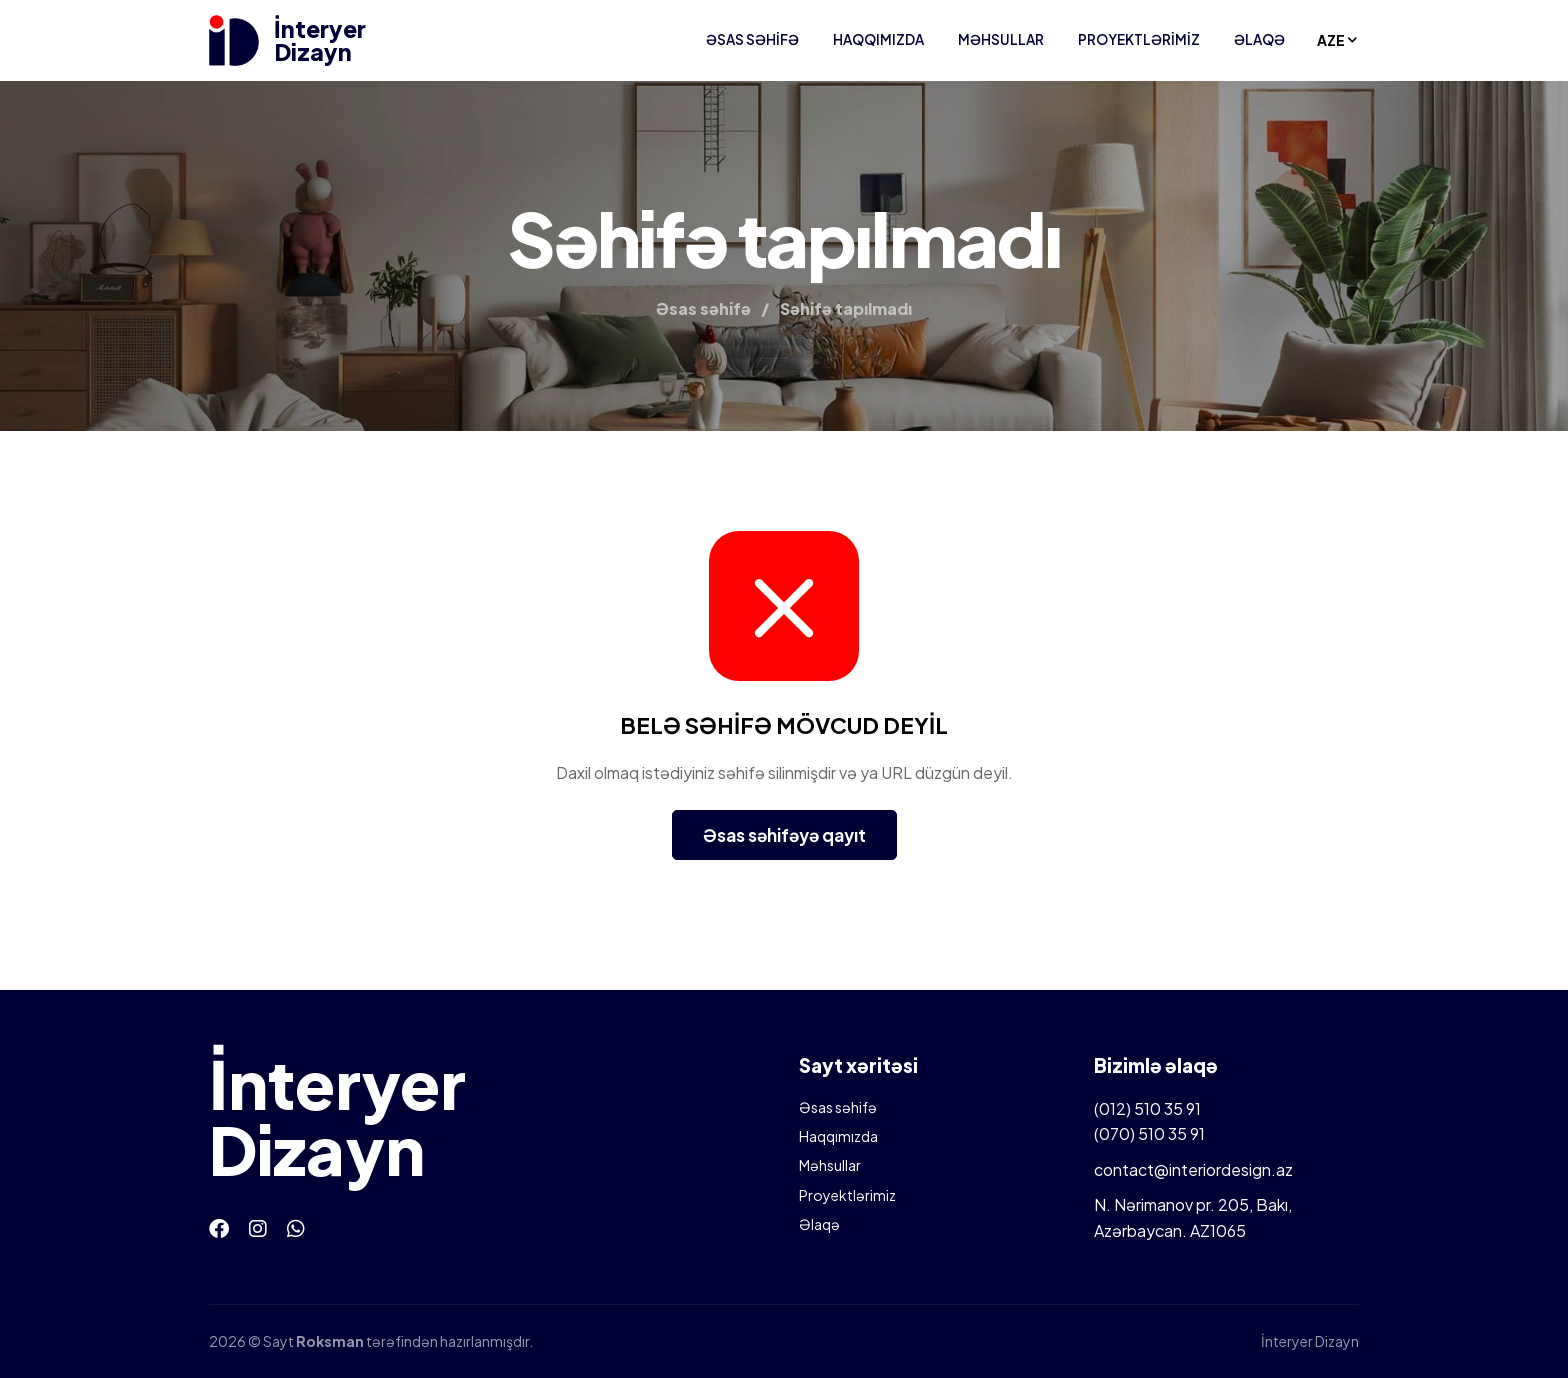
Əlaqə (1259, 39)
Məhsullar (1001, 39)
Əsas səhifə (752, 39)
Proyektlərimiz (1139, 39)
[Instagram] (258, 1227)
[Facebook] (219, 1227)
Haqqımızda (878, 39)
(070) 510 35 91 (1149, 1133)
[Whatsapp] (296, 1227)
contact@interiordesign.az (1193, 1169)
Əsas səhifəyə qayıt (784, 835)
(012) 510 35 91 (1147, 1108)
